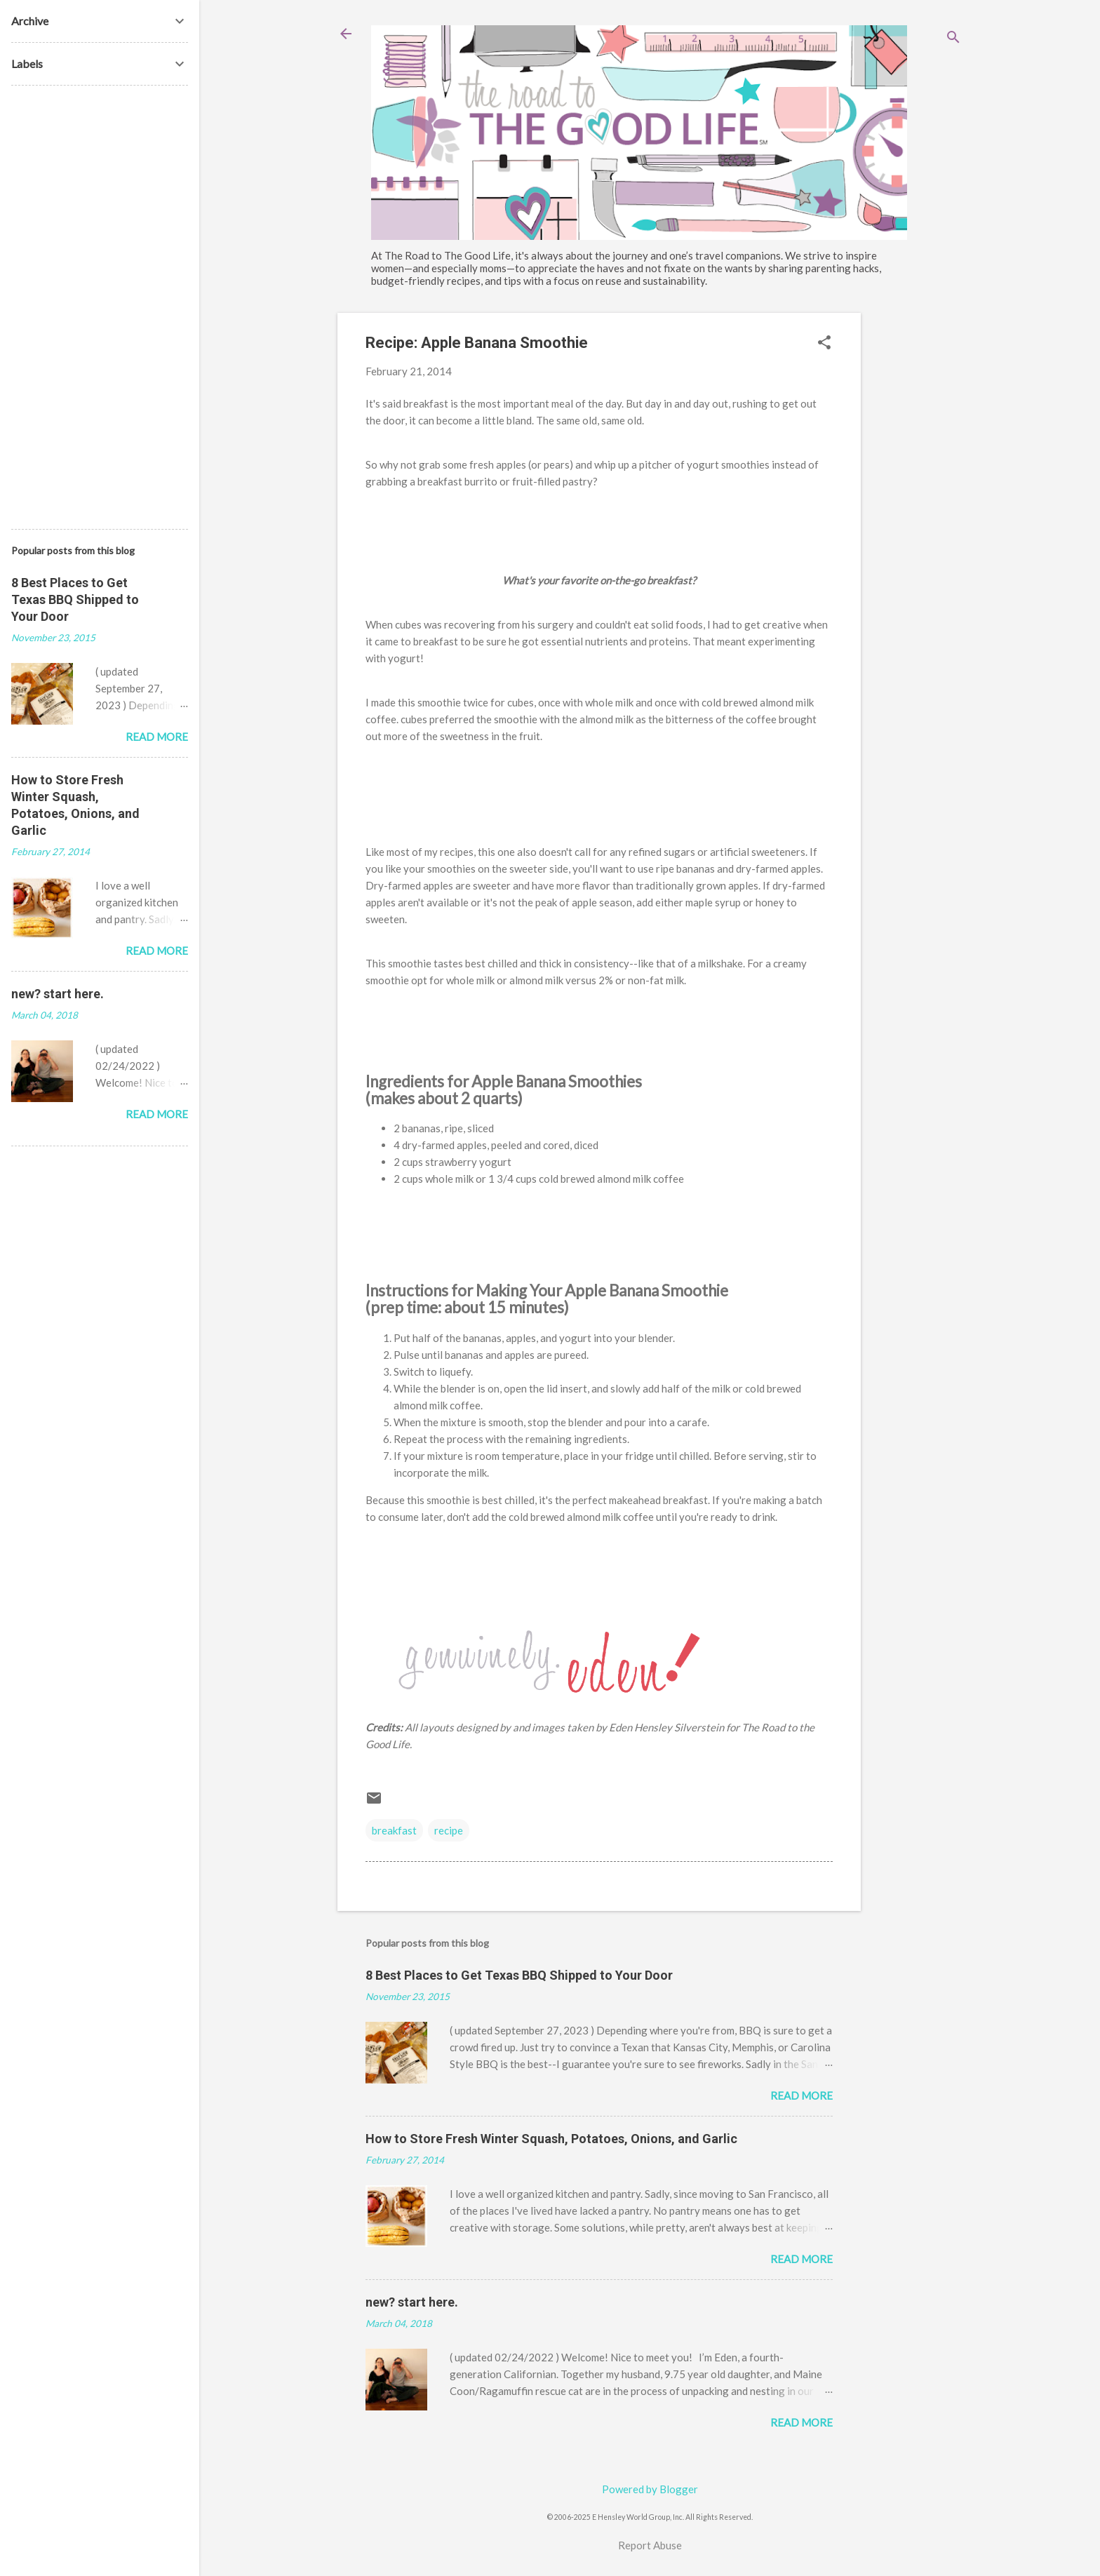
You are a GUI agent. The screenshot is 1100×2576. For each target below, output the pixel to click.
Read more (801, 2095)
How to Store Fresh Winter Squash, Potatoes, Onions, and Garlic (551, 2138)
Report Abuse (650, 2545)
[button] (824, 343)
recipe (448, 1830)
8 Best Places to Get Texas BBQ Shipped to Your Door (519, 1975)
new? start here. (411, 2302)
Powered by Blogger (650, 2489)
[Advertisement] (917, 523)
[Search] (953, 38)
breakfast (394, 1830)
